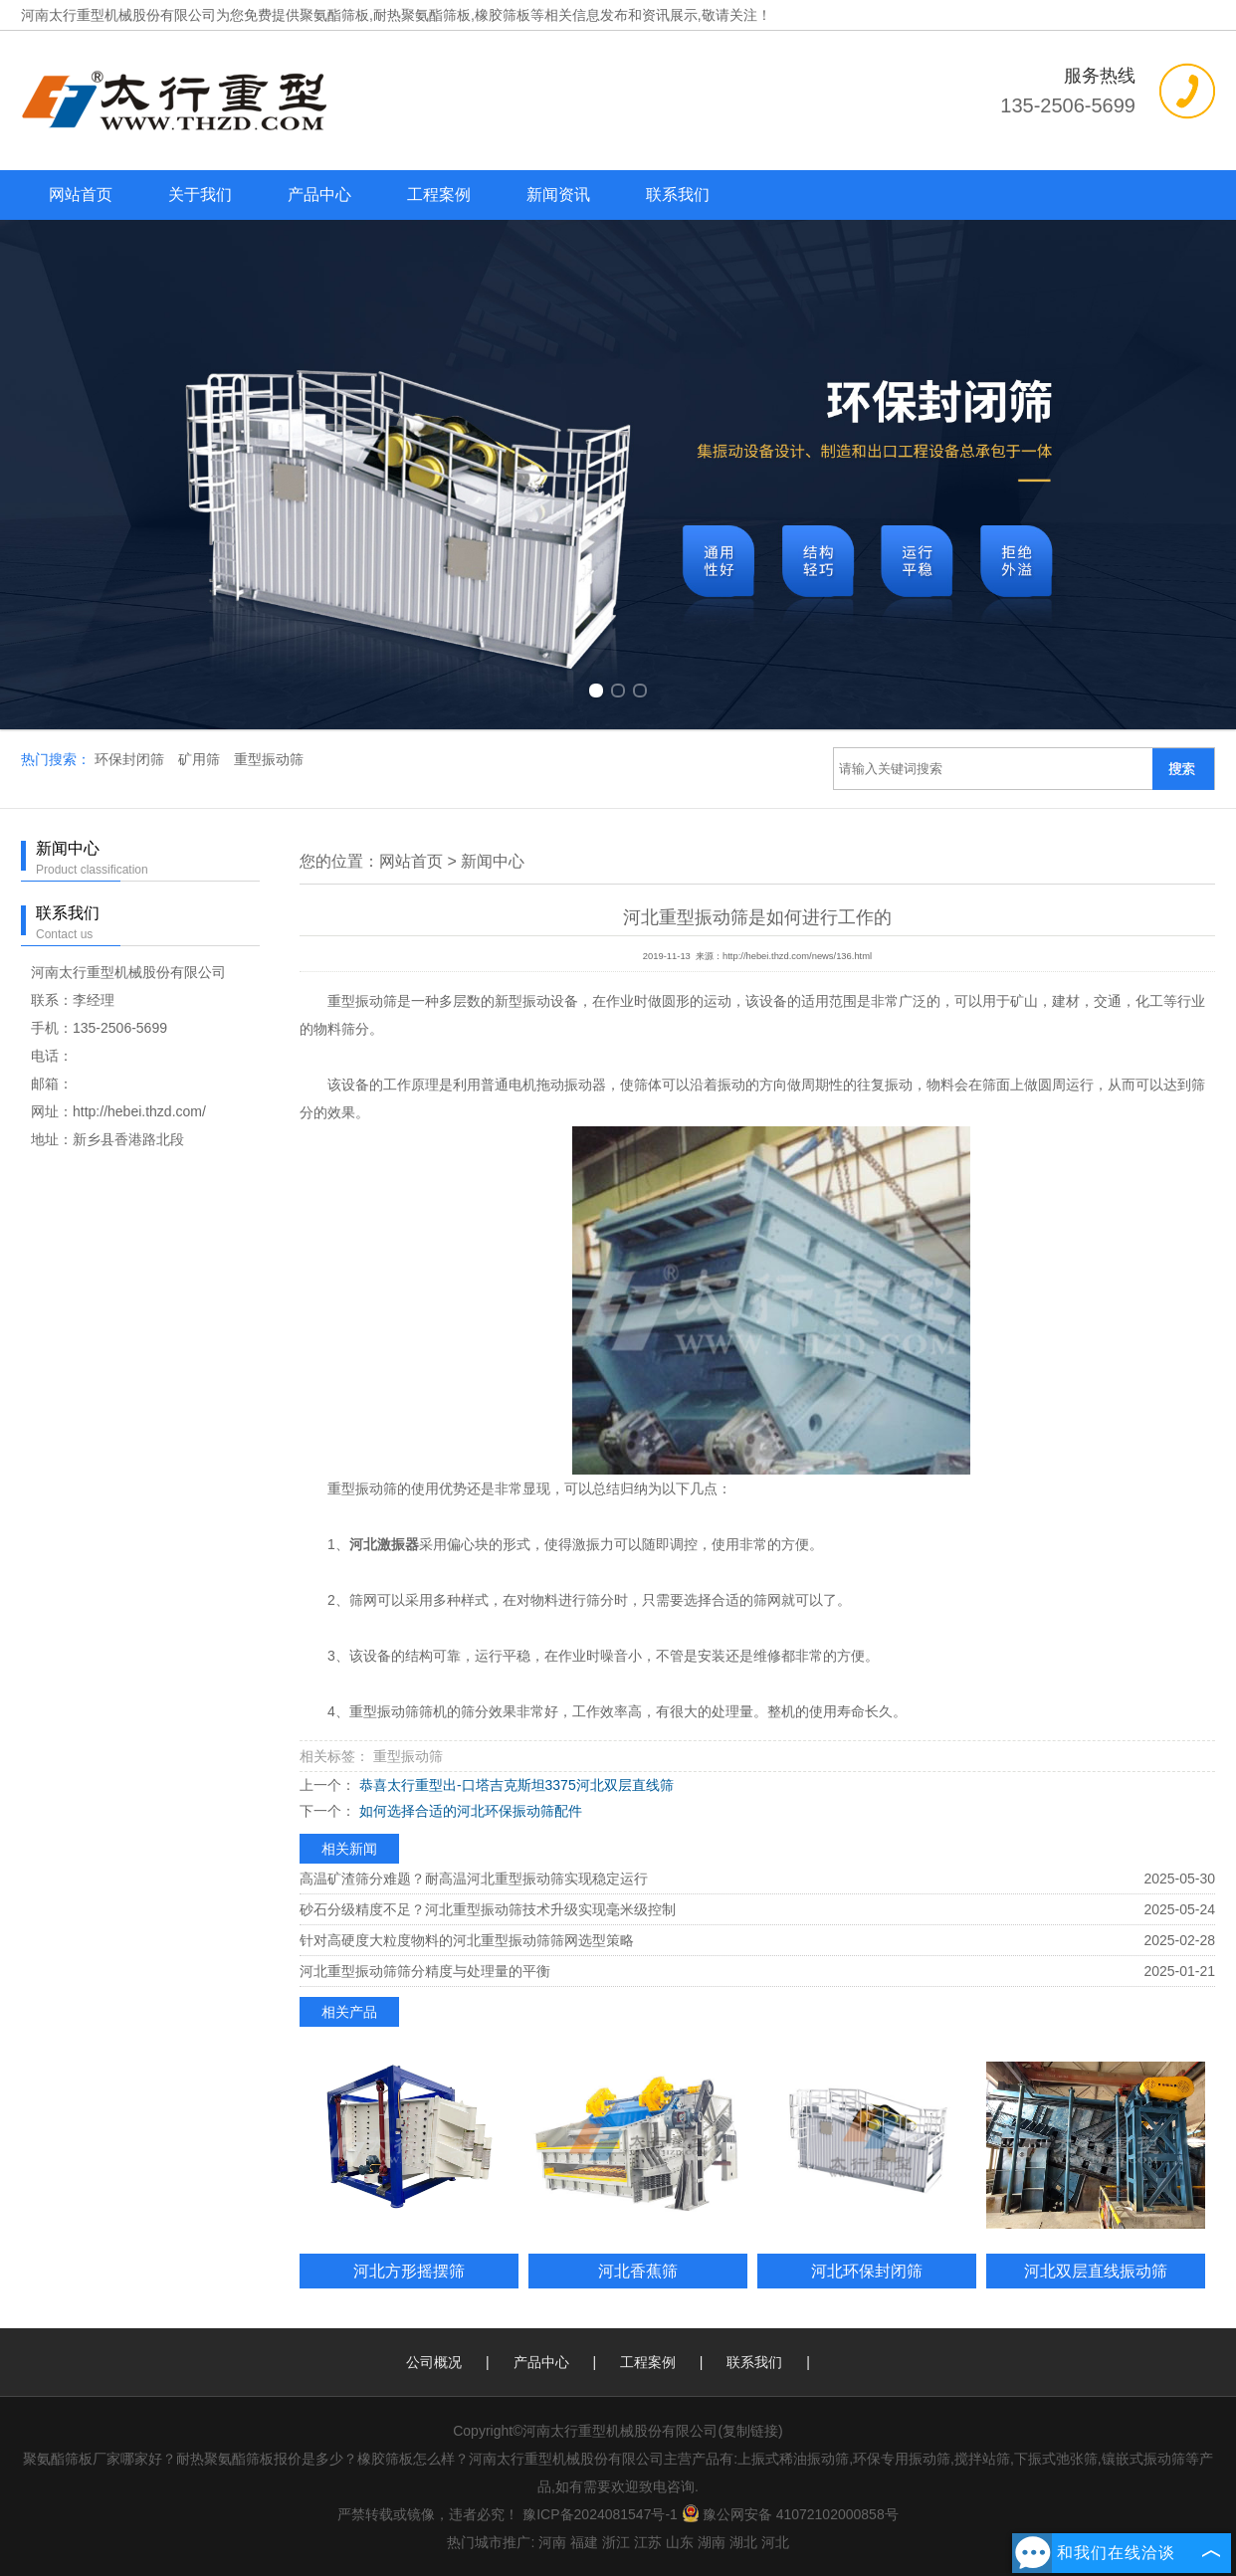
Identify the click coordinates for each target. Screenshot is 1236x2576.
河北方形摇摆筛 (409, 2270)
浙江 (616, 2542)
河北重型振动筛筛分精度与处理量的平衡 (425, 1971)
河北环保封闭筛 (867, 2270)
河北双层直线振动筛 (1095, 2270)
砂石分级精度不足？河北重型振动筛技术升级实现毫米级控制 (488, 1909)
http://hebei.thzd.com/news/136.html (797, 956)
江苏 (648, 2542)
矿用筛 (201, 759)
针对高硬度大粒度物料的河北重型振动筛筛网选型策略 (467, 1940)
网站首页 (80, 194)
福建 (584, 2542)
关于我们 (200, 194)
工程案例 (439, 194)
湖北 (743, 2542)
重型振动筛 (269, 759)
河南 (552, 2542)
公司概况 (434, 2362)
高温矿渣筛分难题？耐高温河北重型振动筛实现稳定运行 (474, 1878)
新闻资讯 (558, 194)
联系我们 (678, 194)
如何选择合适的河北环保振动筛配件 (468, 1811)
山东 (680, 2542)
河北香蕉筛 (638, 2270)
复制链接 (750, 2431)
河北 (775, 2542)
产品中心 (319, 194)
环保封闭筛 (131, 759)
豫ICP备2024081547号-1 (600, 2514)
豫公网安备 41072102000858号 (790, 2514)
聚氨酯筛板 (334, 15)
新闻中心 (492, 861)
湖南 (711, 2542)
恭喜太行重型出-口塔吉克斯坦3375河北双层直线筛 (514, 1785)
